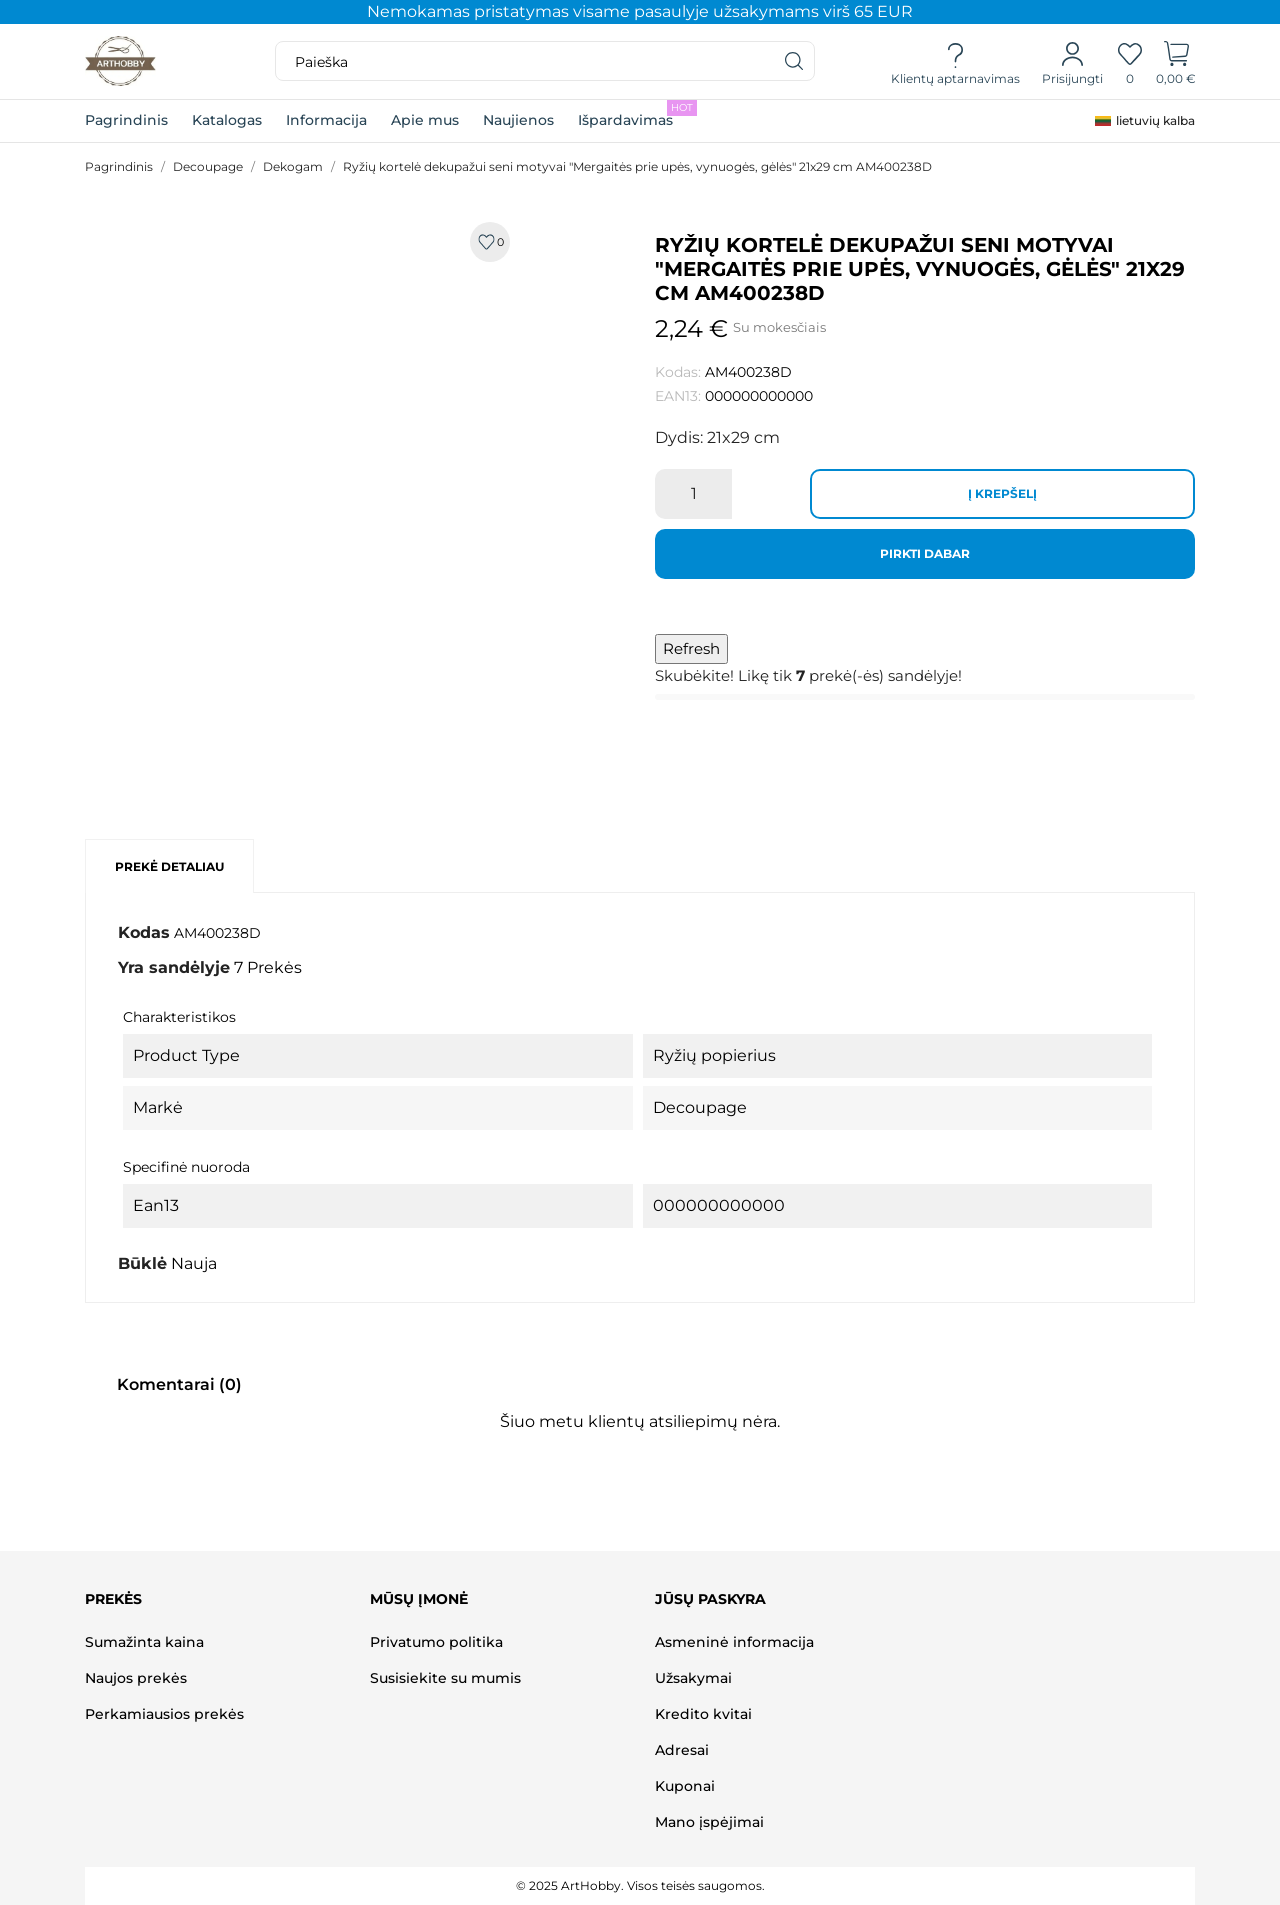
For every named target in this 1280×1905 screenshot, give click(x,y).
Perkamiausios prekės (164, 1714)
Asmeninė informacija (734, 1642)
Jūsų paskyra (710, 1599)
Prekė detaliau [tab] (169, 866)
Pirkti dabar (925, 553)
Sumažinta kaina (144, 1642)
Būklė (142, 1263)
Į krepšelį (1002, 493)
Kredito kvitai (703, 1714)
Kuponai (685, 1786)
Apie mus (425, 120)
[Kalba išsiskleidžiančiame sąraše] (1145, 121)
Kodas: (678, 372)
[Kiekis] (693, 494)
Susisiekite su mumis (445, 1678)
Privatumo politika (436, 1642)
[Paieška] (795, 61)
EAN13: (678, 396)
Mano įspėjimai (709, 1822)
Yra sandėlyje (174, 967)
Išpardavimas (637, 114)
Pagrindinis (126, 120)
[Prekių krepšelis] (1176, 62)
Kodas (144, 932)
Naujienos (518, 120)
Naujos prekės (136, 1678)
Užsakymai (693, 1678)
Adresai (682, 1750)
